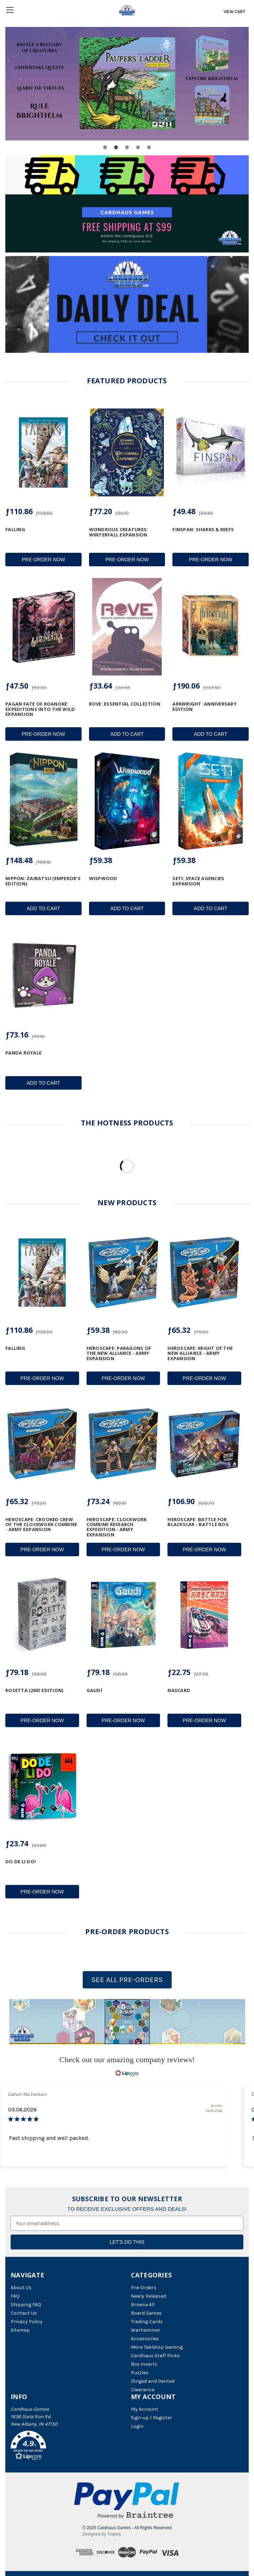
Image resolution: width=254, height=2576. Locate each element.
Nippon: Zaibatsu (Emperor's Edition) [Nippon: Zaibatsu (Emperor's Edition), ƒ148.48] (43, 881)
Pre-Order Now (43, 559)
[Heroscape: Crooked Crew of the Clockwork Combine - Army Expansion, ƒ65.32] (42, 1444)
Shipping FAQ (26, 2305)
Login (137, 2426)
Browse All (143, 2305)
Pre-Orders (143, 2288)
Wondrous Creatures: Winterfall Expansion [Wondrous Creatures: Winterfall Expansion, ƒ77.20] (118, 532)
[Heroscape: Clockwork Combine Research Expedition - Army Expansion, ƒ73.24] (123, 1444)
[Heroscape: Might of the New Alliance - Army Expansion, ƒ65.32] (204, 1272)
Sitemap (20, 2330)
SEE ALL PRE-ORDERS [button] (127, 1979)
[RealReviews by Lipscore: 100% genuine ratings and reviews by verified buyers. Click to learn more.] (127, 2073)
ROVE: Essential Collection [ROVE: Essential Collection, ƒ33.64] (125, 703)
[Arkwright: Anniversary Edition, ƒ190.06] (210, 626)
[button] (127, 2021)
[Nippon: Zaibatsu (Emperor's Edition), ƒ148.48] (43, 801)
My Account (144, 2409)
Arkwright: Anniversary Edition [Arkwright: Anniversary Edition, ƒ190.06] (204, 706)
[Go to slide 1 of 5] (105, 147)
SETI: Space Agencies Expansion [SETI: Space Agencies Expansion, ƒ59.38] (198, 881)
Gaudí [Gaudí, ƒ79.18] (94, 1690)
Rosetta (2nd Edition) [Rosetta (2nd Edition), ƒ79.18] (34, 1690)
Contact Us (24, 2313)
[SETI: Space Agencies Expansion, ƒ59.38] (210, 801)
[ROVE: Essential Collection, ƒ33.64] (127, 626)
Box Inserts (144, 2364)
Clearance (142, 2390)
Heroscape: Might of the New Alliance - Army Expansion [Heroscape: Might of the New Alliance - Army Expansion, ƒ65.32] (200, 1353)
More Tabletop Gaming (157, 2347)
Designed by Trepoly (101, 2534)
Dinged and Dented (153, 2381)
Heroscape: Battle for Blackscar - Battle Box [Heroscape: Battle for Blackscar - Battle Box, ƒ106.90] (198, 1522)
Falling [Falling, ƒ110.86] (15, 529)
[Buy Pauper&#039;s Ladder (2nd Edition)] (127, 83)
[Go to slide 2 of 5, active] (116, 147)
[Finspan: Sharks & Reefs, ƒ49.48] (210, 452)
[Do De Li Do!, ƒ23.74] (42, 1786)
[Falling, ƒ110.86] (43, 452)
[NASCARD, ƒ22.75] (204, 1615)
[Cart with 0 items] (234, 12)
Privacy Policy (27, 2322)
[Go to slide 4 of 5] (138, 147)
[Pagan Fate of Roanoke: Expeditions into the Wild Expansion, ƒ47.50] (43, 626)
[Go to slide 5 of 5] (149, 147)
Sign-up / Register (151, 2418)
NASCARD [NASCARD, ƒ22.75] (178, 1690)
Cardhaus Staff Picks (155, 2356)
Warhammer (145, 2330)
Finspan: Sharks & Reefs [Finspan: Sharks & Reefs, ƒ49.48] (203, 529)
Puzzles (140, 2373)
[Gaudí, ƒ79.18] (123, 1615)
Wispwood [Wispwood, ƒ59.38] (103, 878)
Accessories (145, 2339)
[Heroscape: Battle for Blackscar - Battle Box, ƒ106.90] (204, 1444)
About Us (21, 2288)
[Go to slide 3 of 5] (127, 147)
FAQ (15, 2296)
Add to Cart (127, 734)
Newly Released (148, 2296)
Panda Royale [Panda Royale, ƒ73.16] (23, 1052)
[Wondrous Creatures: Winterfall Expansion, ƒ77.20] (127, 452)
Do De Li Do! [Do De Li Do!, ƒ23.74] (20, 1861)
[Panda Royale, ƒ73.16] (43, 975)
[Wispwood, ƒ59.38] (127, 801)
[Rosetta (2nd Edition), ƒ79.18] (42, 1615)
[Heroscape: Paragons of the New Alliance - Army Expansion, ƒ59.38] (123, 1272)
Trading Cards (147, 2322)
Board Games (146, 2313)
